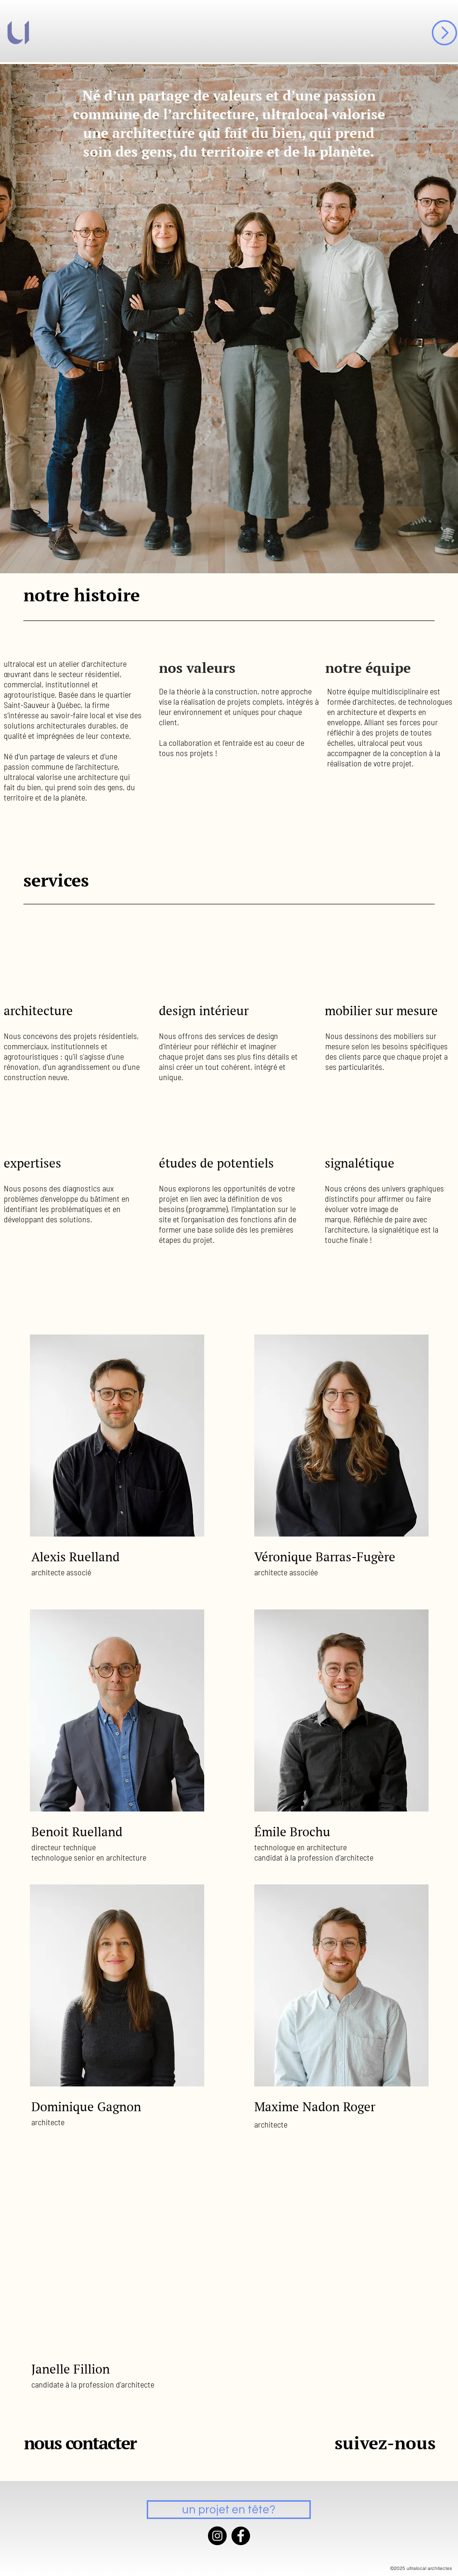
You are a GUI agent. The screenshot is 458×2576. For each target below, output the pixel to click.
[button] (444, 32)
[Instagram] (217, 2535)
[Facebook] (240, 2535)
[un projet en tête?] (229, 2509)
